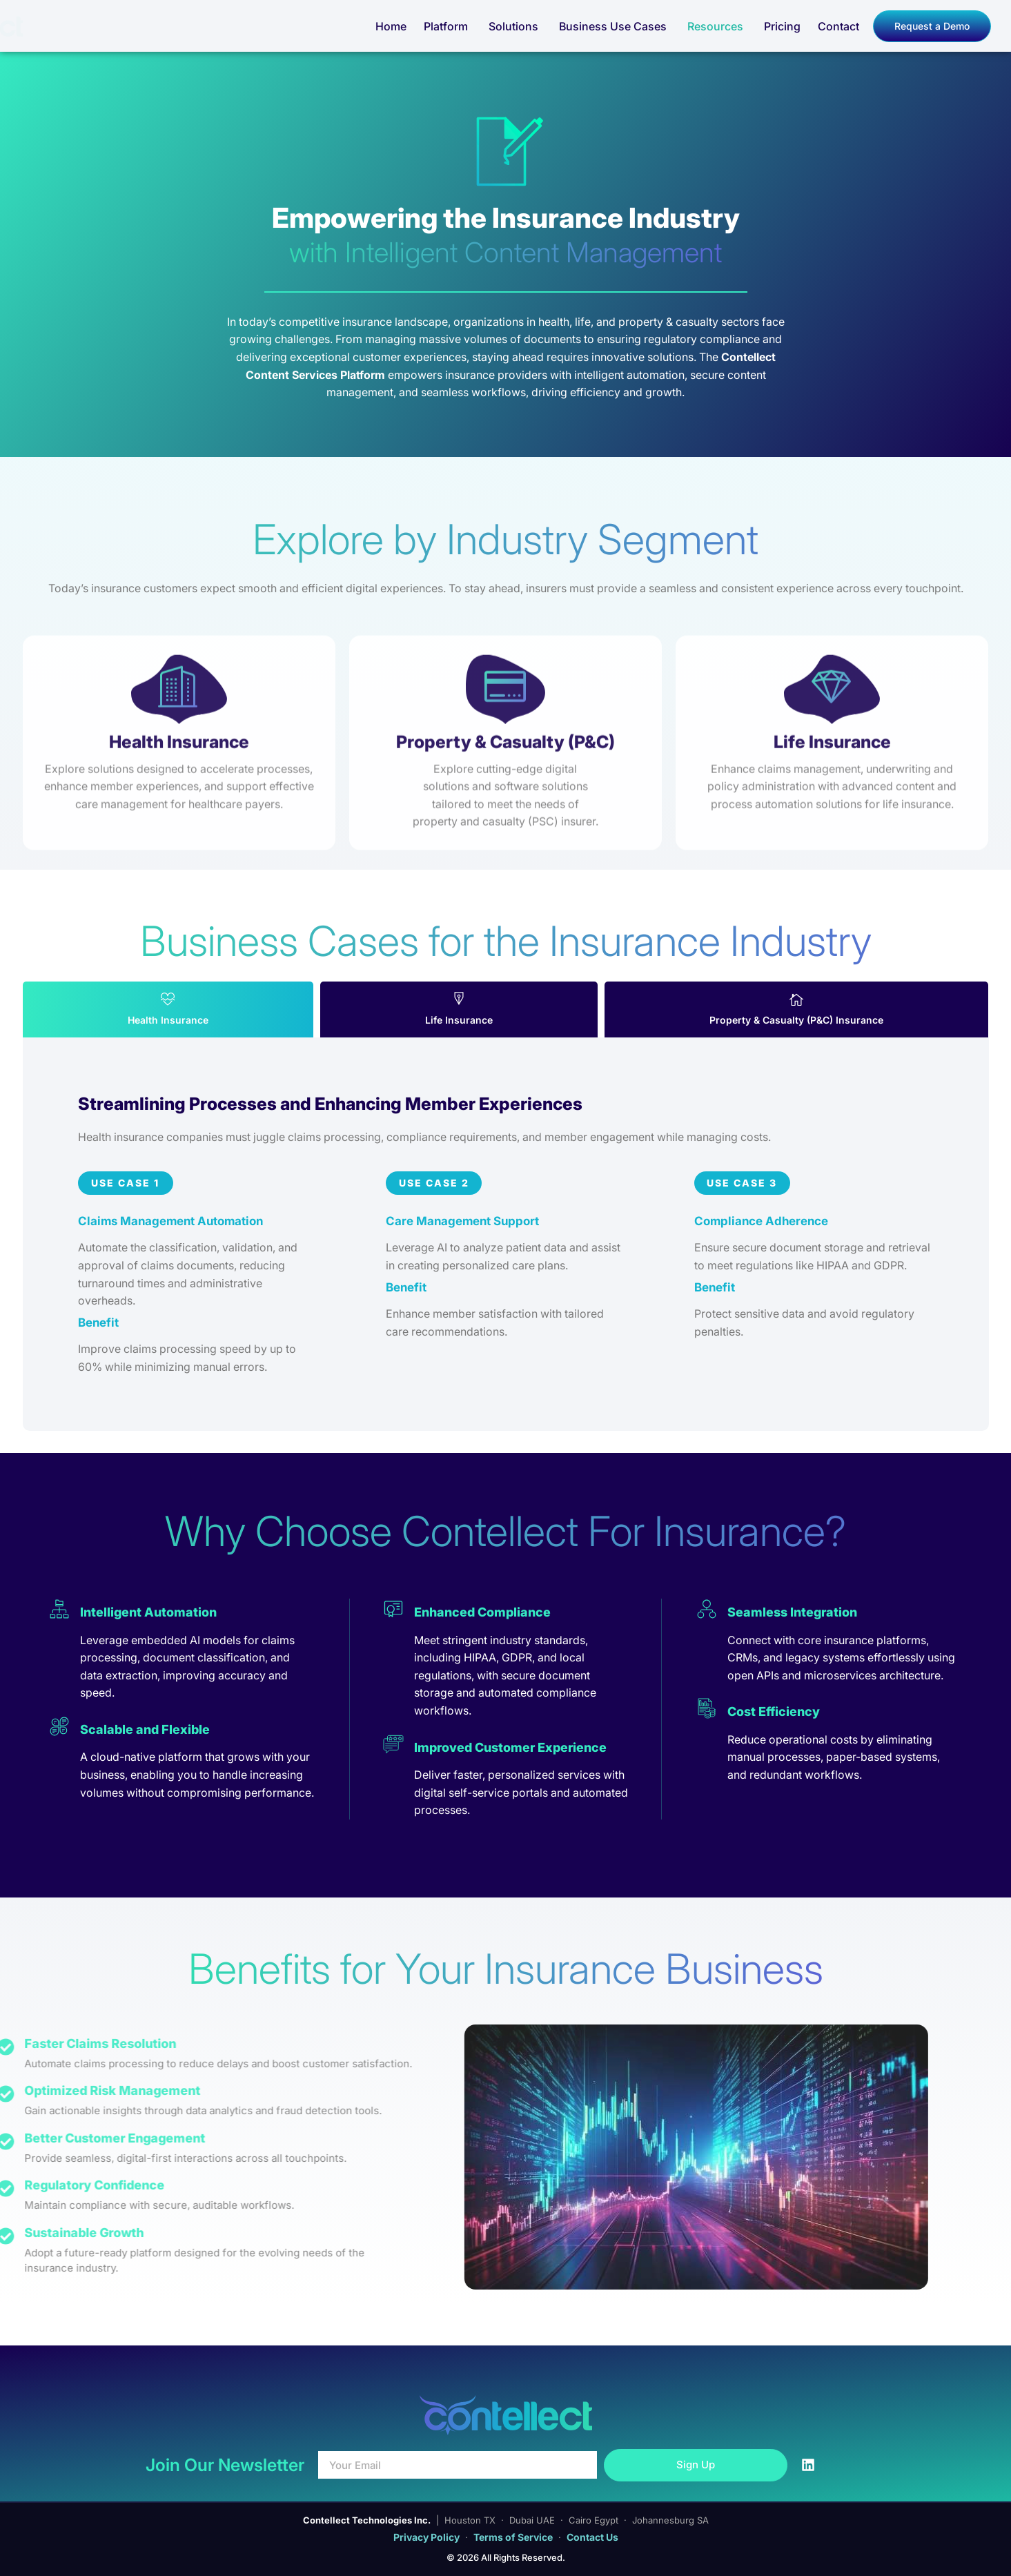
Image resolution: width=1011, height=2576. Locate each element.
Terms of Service (513, 2537)
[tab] (168, 1009)
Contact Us (592, 2537)
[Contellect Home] (82, 26)
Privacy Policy (426, 2537)
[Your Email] (457, 2465)
